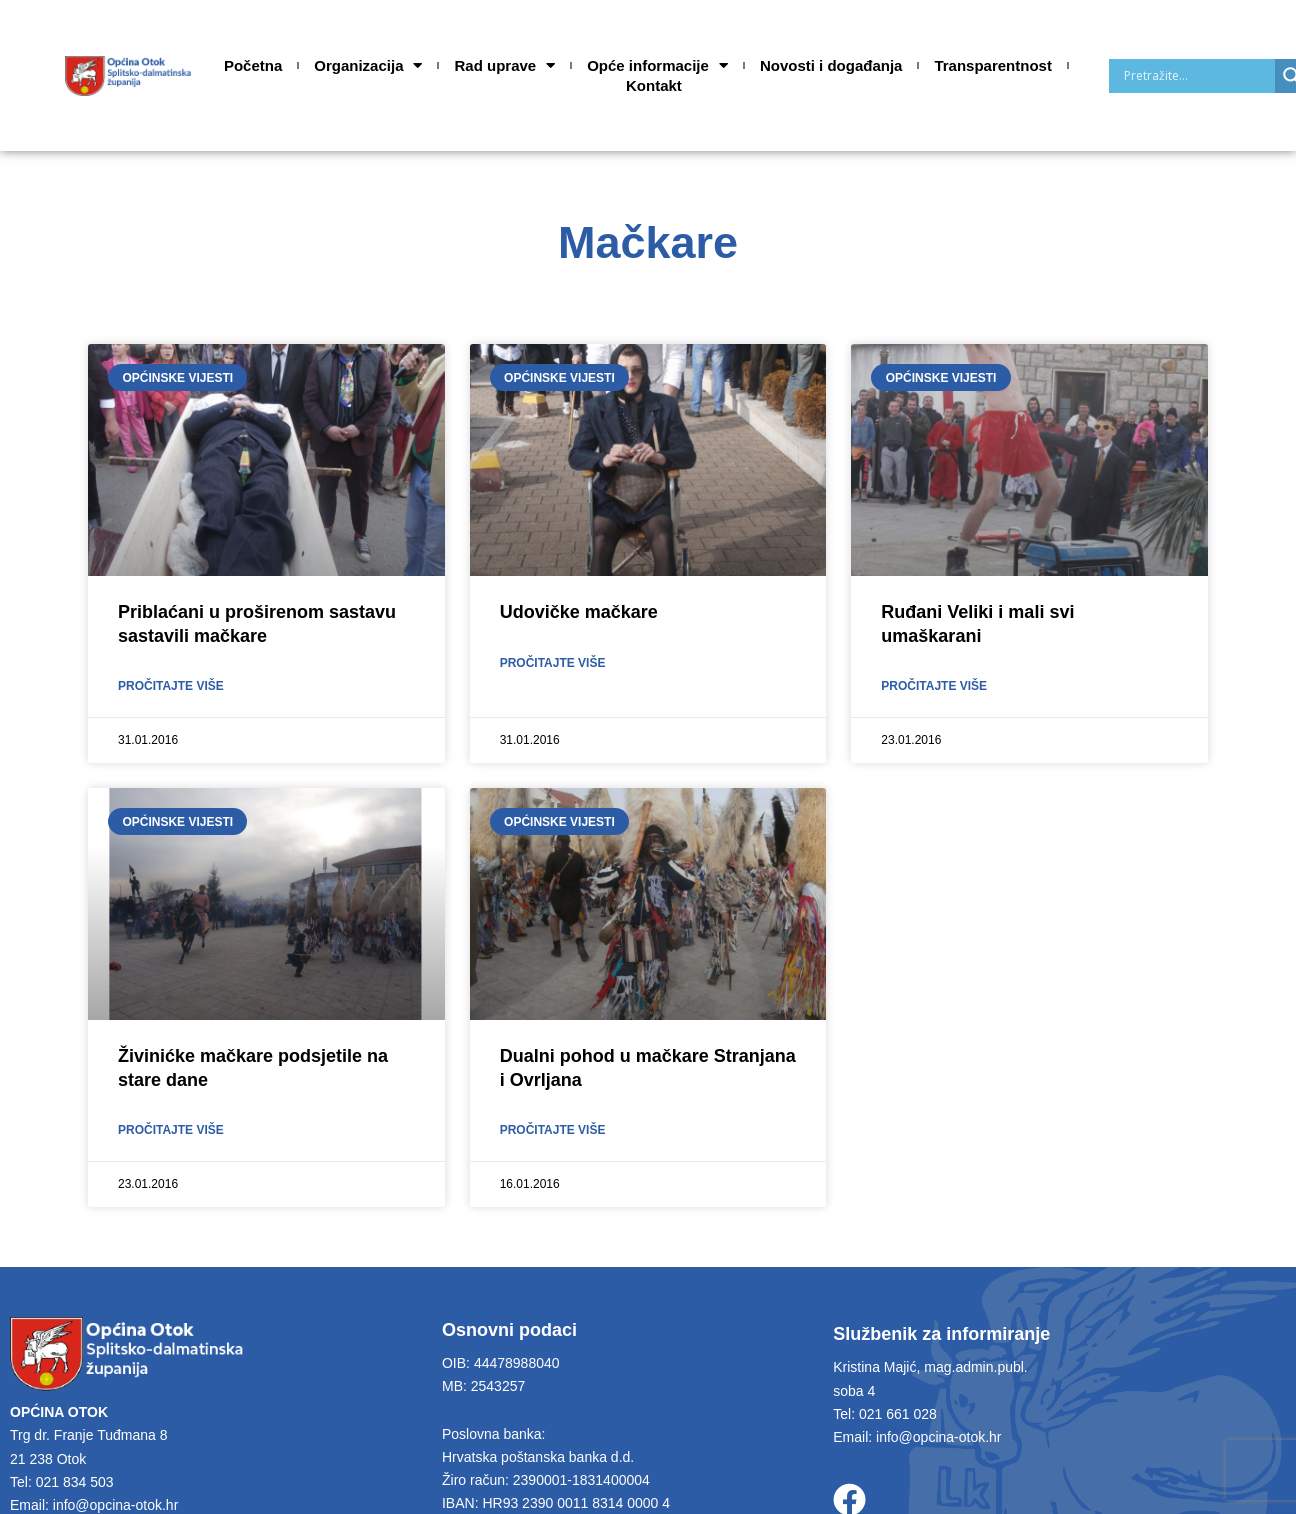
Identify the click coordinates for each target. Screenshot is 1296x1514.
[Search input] (1197, 76)
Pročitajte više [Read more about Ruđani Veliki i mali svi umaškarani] (934, 687)
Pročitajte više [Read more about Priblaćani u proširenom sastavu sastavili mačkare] (171, 687)
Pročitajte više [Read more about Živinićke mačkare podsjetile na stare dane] (171, 1132)
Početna (253, 65)
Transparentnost (993, 65)
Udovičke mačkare (579, 612)
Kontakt (654, 85)
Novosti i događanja (831, 65)
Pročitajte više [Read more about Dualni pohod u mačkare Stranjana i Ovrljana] (553, 1132)
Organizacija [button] (368, 66)
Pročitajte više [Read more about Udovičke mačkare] (553, 664)
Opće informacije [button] (657, 66)
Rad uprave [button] (504, 66)
